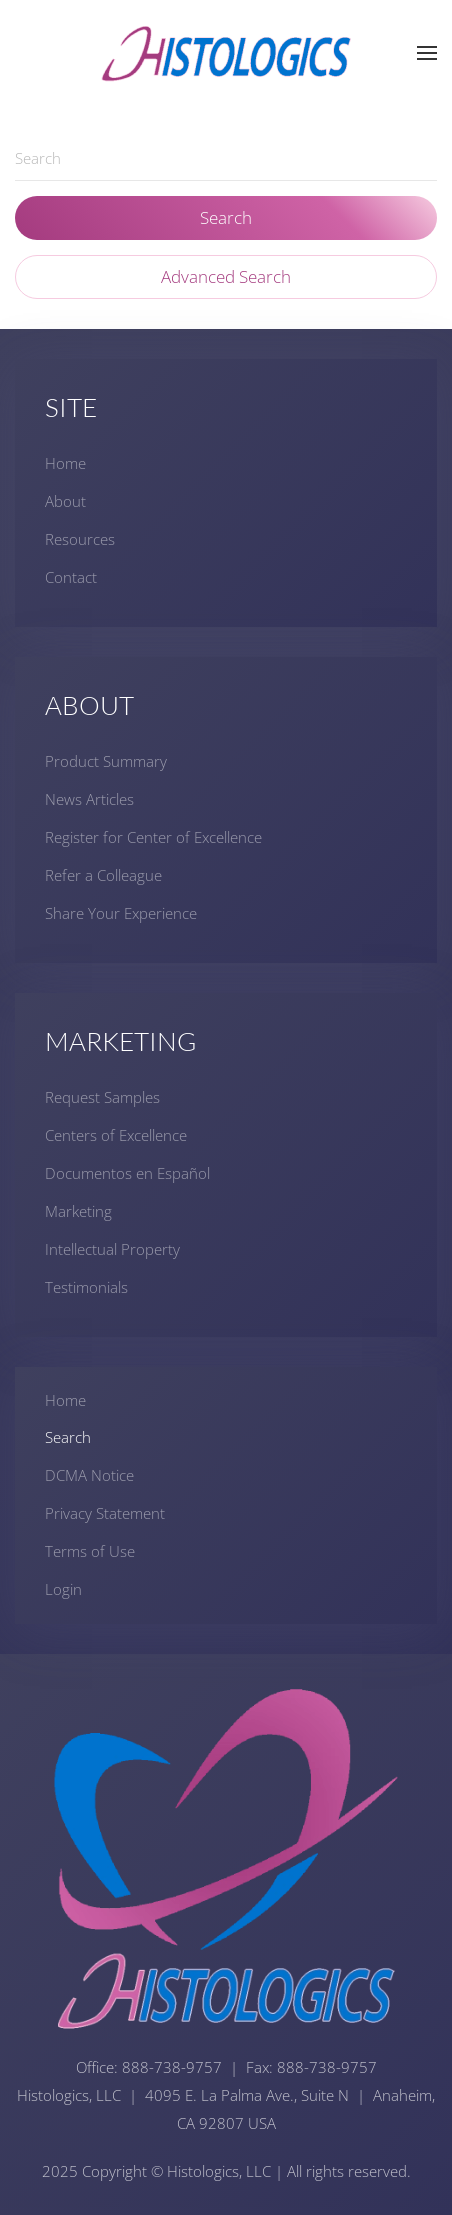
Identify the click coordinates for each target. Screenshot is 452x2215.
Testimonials (86, 1287)
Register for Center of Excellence (153, 837)
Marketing (78, 1211)
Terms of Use (90, 1551)
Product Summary (106, 761)
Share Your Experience (121, 913)
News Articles (89, 799)
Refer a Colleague (103, 875)
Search (226, 217)
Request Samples (102, 1097)
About (65, 501)
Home (65, 463)
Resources (80, 539)
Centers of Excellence (116, 1135)
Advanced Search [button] (226, 276)
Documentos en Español (127, 1173)
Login (63, 1589)
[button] (427, 53)
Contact (71, 577)
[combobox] (226, 158)
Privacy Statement (105, 1513)
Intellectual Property (112, 1249)
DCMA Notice (89, 1475)
